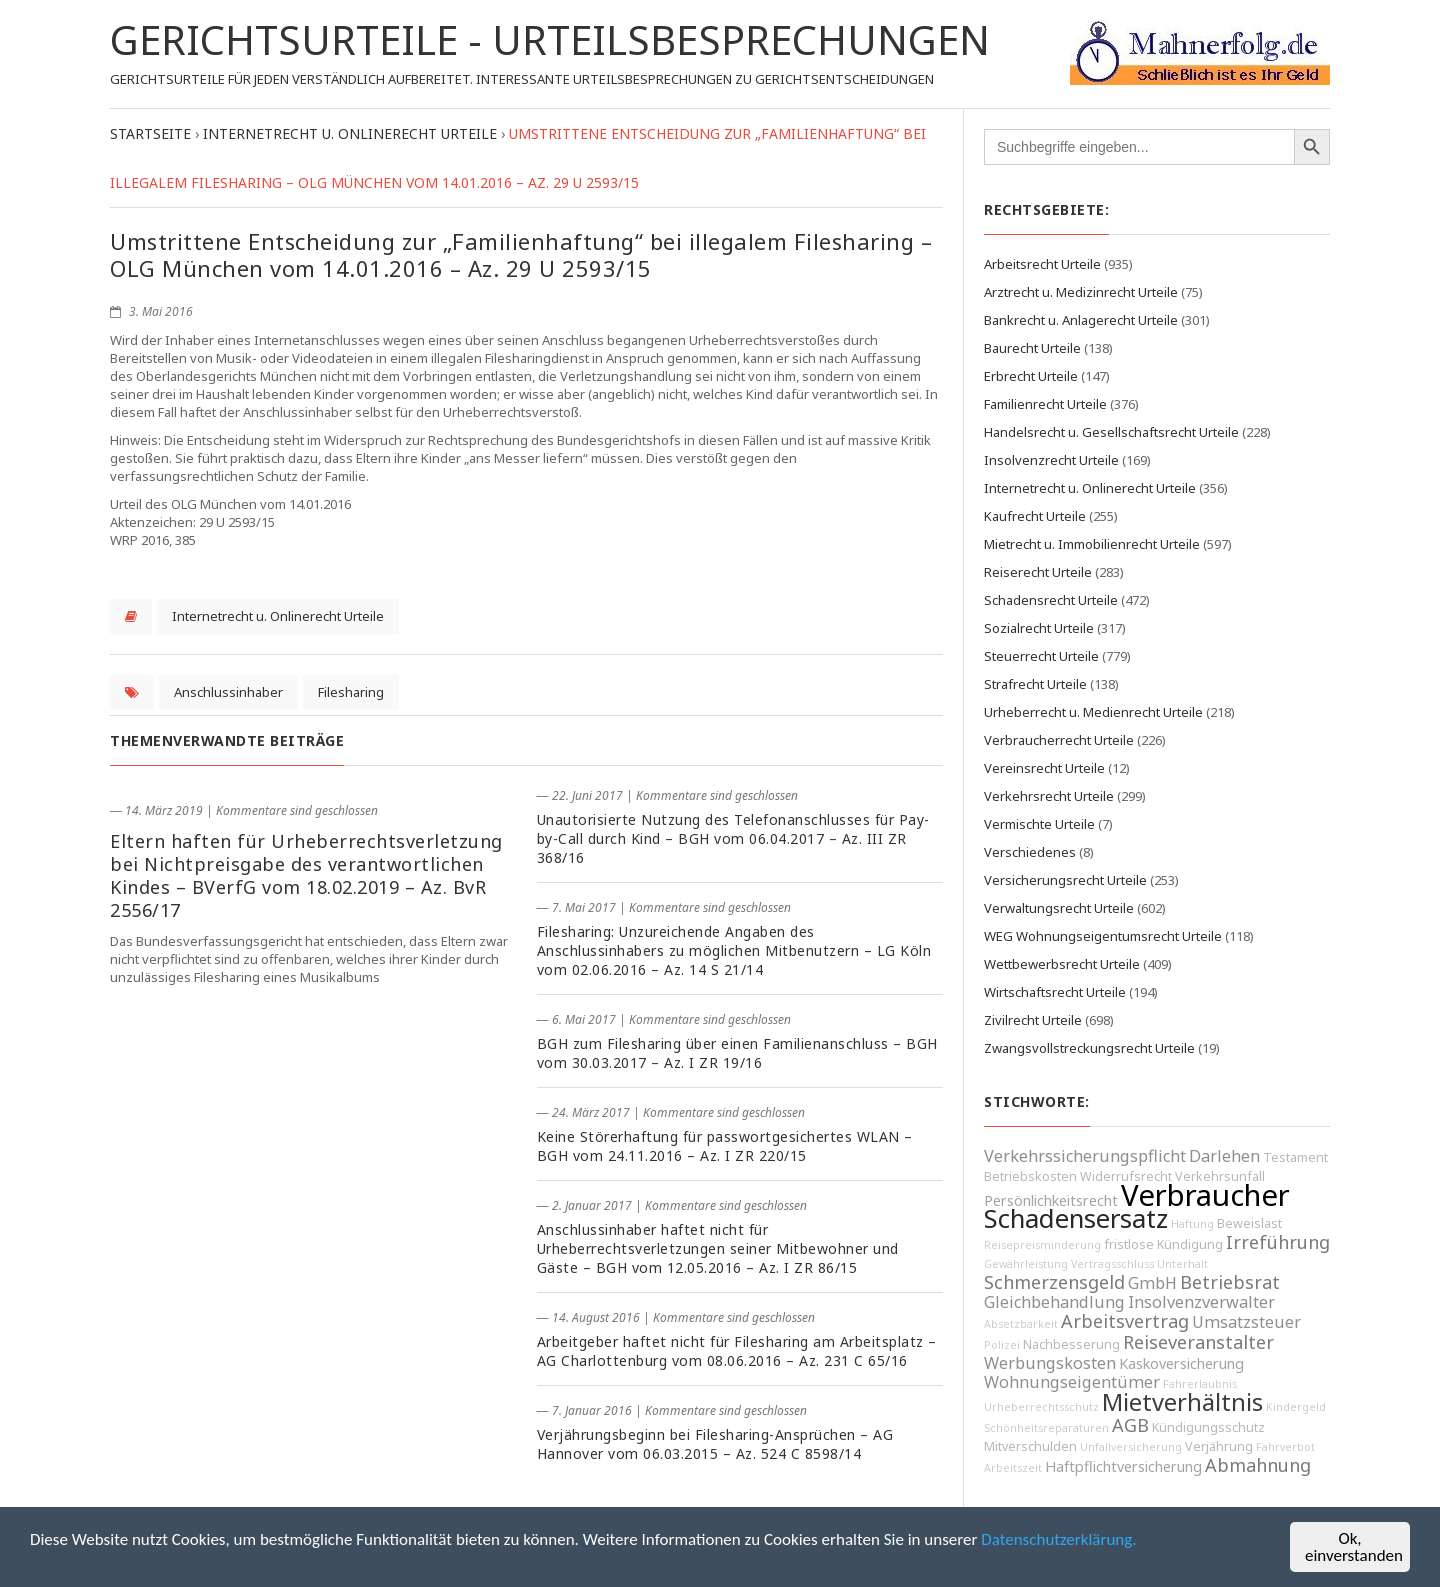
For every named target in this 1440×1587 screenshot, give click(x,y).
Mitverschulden (1030, 1446)
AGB (1130, 1425)
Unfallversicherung (1131, 1447)
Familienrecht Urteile (1045, 404)
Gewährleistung (1026, 1264)
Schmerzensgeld (1054, 1282)
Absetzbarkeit (1021, 1324)
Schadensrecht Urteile (1051, 600)
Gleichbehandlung (1054, 1302)
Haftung (1192, 1224)
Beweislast (1249, 1223)
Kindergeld (1296, 1407)
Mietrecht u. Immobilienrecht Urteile (1092, 544)
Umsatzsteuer (1246, 1322)
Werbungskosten (1050, 1363)
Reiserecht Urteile (1038, 572)
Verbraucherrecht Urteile (1059, 740)
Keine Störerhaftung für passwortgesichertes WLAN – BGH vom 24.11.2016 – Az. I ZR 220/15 (725, 1146)
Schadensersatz (1076, 1218)
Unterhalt (1182, 1264)
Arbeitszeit (1013, 1468)
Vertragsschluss (1112, 1264)
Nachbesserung (1071, 1344)
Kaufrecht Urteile (1035, 516)
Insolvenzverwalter (1201, 1302)
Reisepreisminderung (1042, 1245)
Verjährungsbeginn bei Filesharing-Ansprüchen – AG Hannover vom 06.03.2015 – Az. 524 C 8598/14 (715, 1444)
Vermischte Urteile (1039, 824)
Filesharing (351, 692)
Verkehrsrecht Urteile (1049, 796)
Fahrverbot (1285, 1447)
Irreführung (1278, 1242)
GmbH (1152, 1283)
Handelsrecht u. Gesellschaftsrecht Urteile (1111, 432)
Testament (1295, 1157)
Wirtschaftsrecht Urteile (1055, 992)
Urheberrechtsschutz (1041, 1407)
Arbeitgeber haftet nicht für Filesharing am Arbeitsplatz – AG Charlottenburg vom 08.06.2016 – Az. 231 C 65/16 (737, 1351)
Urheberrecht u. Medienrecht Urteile (1093, 712)
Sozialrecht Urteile (1039, 628)
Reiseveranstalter (1198, 1342)
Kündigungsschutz (1208, 1427)
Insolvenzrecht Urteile (1051, 460)
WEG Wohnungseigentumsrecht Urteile (1103, 936)
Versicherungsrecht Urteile (1065, 880)
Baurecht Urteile (1032, 348)
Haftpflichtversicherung (1123, 1466)
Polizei (1002, 1345)
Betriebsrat (1230, 1282)
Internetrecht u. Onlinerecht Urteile (278, 616)
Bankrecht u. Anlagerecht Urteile (1081, 320)
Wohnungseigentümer (1072, 1382)
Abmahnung (1258, 1465)
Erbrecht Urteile (1031, 376)
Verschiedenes (1030, 852)
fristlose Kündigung (1163, 1244)
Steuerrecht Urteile (1041, 656)
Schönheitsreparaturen (1046, 1428)
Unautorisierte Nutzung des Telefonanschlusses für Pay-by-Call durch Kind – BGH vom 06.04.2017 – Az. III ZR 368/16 (733, 838)
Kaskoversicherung (1181, 1363)
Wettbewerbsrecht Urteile (1062, 964)
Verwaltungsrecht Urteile (1059, 908)
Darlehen (1224, 1156)
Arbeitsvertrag (1125, 1321)
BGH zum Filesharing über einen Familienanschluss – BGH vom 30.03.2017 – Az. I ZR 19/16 (737, 1053)
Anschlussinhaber (228, 692)
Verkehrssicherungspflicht (1085, 1156)
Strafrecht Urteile (1035, 684)
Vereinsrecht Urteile (1044, 768)
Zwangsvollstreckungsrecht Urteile (1089, 1048)
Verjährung (1219, 1446)
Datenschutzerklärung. (1058, 1539)
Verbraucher (1205, 1195)
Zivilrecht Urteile (1033, 1020)
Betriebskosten (1030, 1176)
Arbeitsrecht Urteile (1042, 264)
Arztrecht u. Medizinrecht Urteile (1081, 292)
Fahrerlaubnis (1200, 1384)
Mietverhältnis (1182, 1402)
